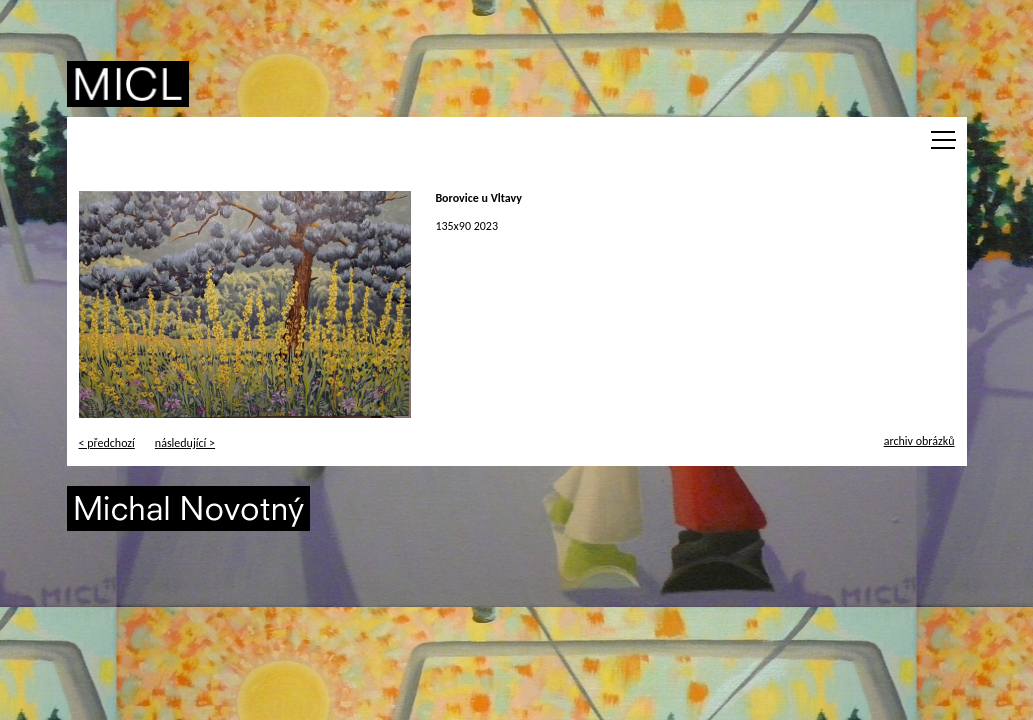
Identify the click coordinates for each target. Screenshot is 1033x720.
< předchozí (107, 443)
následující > (185, 443)
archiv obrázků (919, 441)
